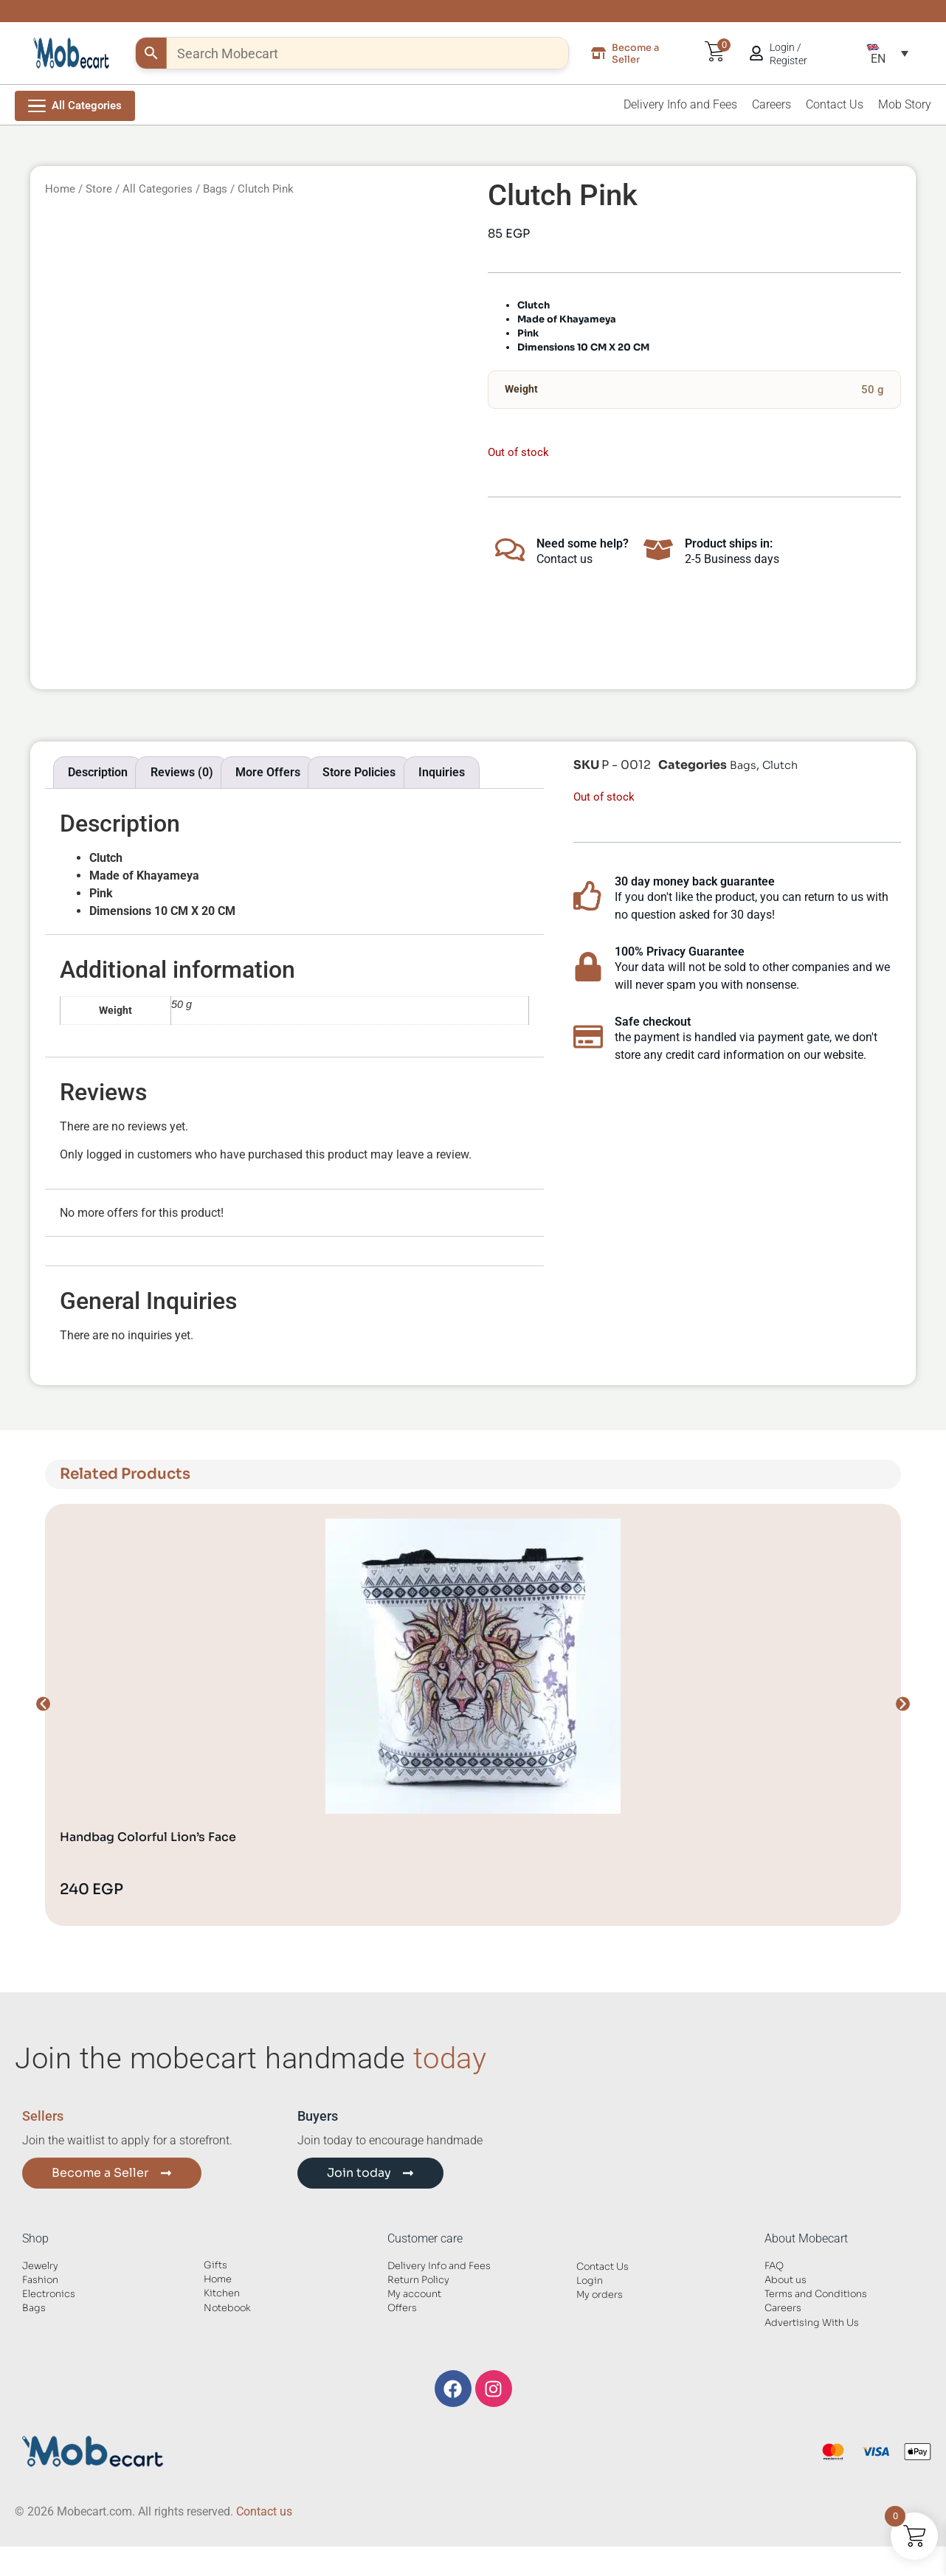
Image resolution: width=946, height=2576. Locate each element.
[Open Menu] (75, 106)
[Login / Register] (756, 53)
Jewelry (40, 2266)
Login (589, 2281)
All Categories (157, 189)
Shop (35, 2238)
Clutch (780, 765)
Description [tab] (98, 772)
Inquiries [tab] (441, 772)
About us (785, 2280)
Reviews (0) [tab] (182, 772)
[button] (887, 53)
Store (99, 189)
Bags (215, 189)
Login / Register (788, 53)
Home (60, 189)
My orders (599, 2295)
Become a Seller (635, 53)
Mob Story (904, 104)
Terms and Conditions (815, 2294)
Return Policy (418, 2280)
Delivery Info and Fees (680, 104)
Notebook (227, 2308)
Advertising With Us (811, 2323)
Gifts (215, 2265)
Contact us (264, 2511)
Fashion (40, 2280)
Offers (402, 2308)
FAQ (774, 2266)
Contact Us (834, 104)
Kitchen (222, 2293)
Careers (771, 104)
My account (414, 2294)
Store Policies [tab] (359, 772)
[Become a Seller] (598, 53)
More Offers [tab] (267, 772)
